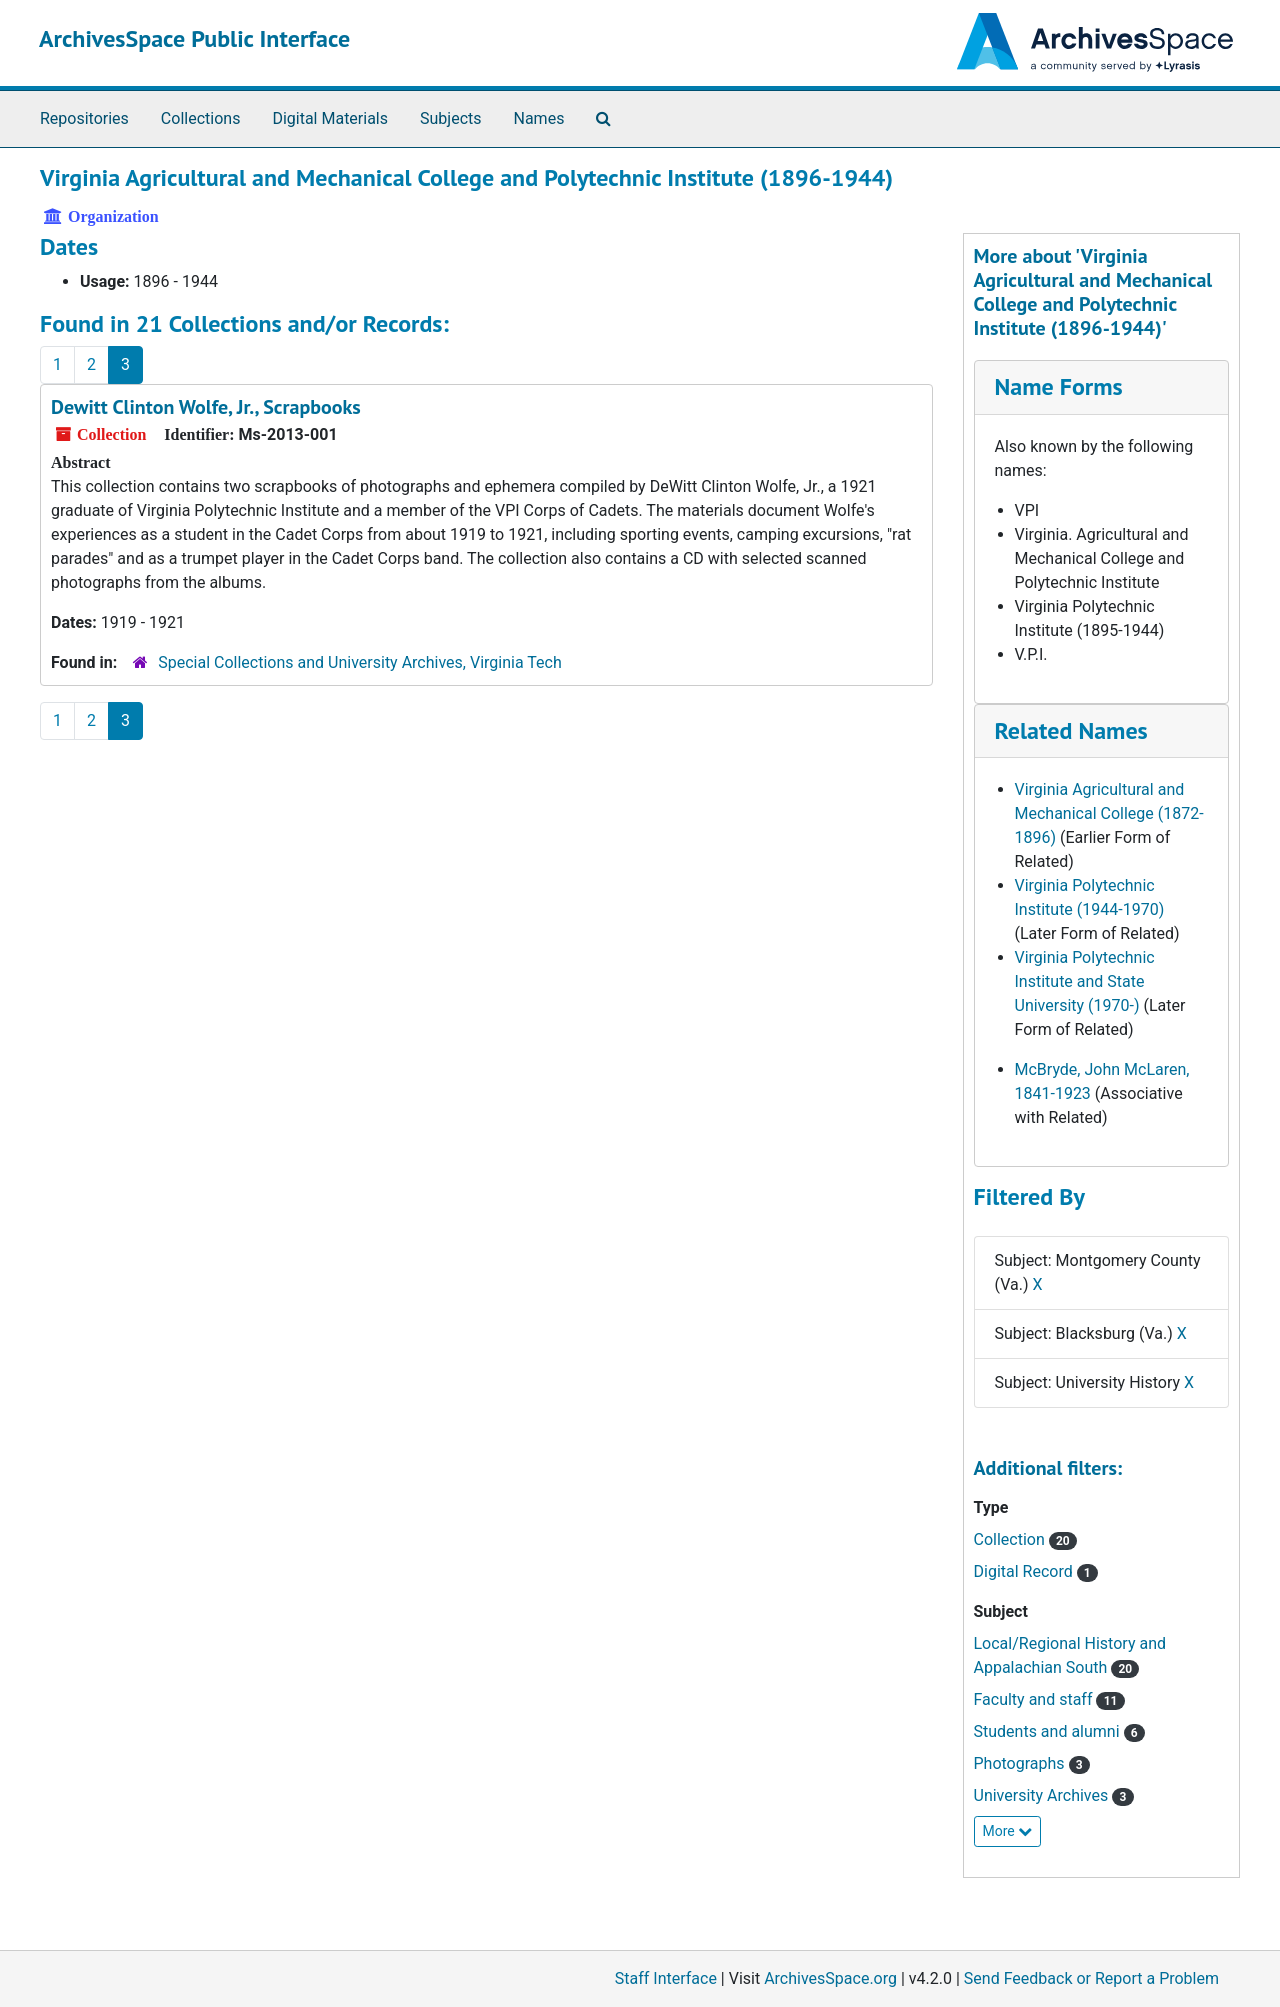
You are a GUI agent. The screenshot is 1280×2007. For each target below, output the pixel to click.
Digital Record (1036, 1571)
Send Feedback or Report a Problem (1091, 1978)
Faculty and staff (1049, 1699)
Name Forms (1059, 386)
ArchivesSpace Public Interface (194, 38)
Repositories (84, 118)
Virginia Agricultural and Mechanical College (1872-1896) (1109, 813)
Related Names (1071, 730)
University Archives (1054, 1795)
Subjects (450, 118)
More (1008, 1831)
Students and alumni (1059, 1731)
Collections (201, 118)
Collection (1025, 1539)
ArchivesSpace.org (830, 1978)
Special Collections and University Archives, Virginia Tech (359, 662)
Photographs (1032, 1763)
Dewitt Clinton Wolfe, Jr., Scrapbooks (206, 407)
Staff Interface (666, 1978)
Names (539, 118)
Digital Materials (330, 118)
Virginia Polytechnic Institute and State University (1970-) (1085, 981)
